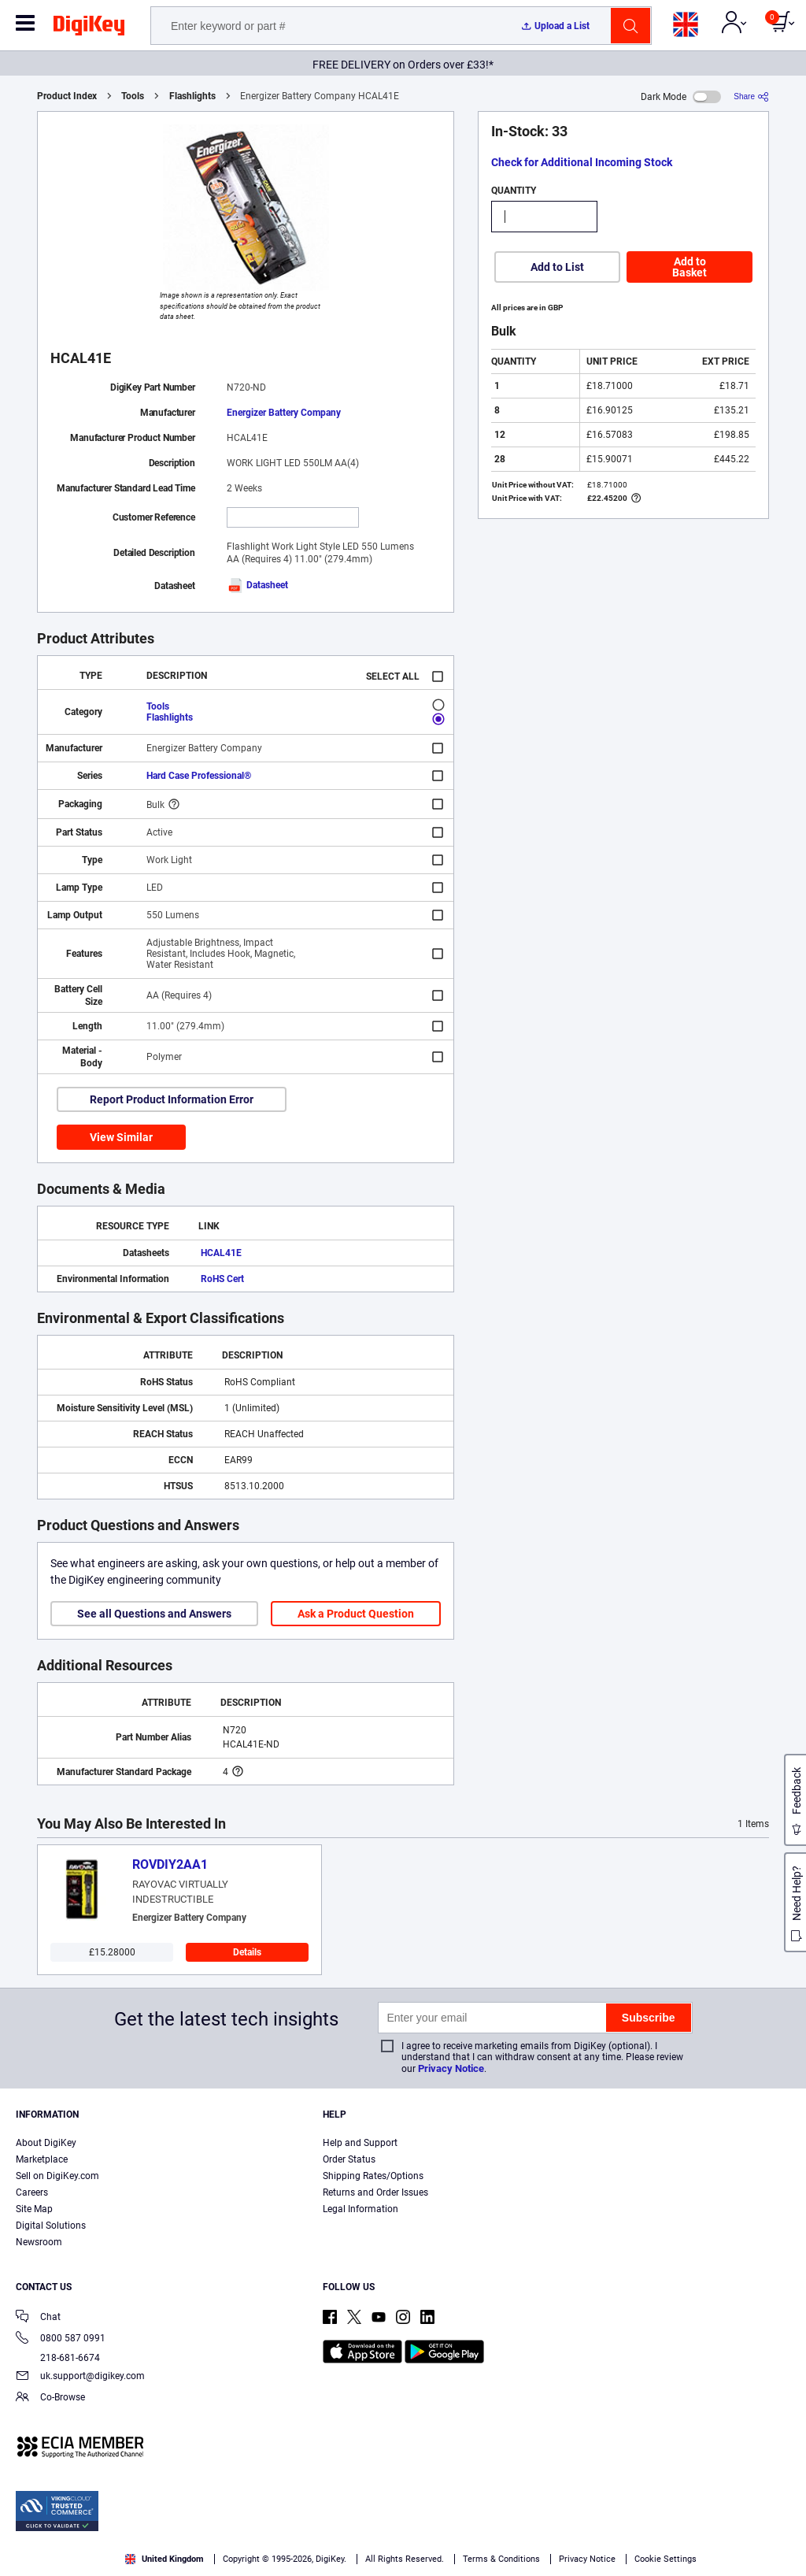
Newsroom (39, 2242)
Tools (132, 96)
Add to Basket (689, 267)
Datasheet (257, 585)
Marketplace (42, 2159)
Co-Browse (50, 2398)
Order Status (349, 2159)
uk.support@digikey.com (80, 2377)
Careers (32, 2192)
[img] (89, 28)
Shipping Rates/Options (373, 2175)
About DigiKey (46, 2142)
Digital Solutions (51, 2225)
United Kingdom (164, 2559)
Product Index (67, 96)
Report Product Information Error (171, 1099)
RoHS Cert (222, 1278)
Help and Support (360, 2142)
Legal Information (360, 2209)
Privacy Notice (451, 2068)
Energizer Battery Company (284, 412)
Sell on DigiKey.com (57, 2175)
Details (247, 1952)
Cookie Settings (665, 2559)
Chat (38, 2318)
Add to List (557, 267)
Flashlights (192, 96)
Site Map (34, 2209)
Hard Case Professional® (198, 775)
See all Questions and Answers (154, 1613)
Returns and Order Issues (375, 2192)
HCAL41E (221, 1252)
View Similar (121, 1137)
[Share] (751, 96)
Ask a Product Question (356, 1613)
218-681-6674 (58, 2357)
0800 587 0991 (60, 2339)
